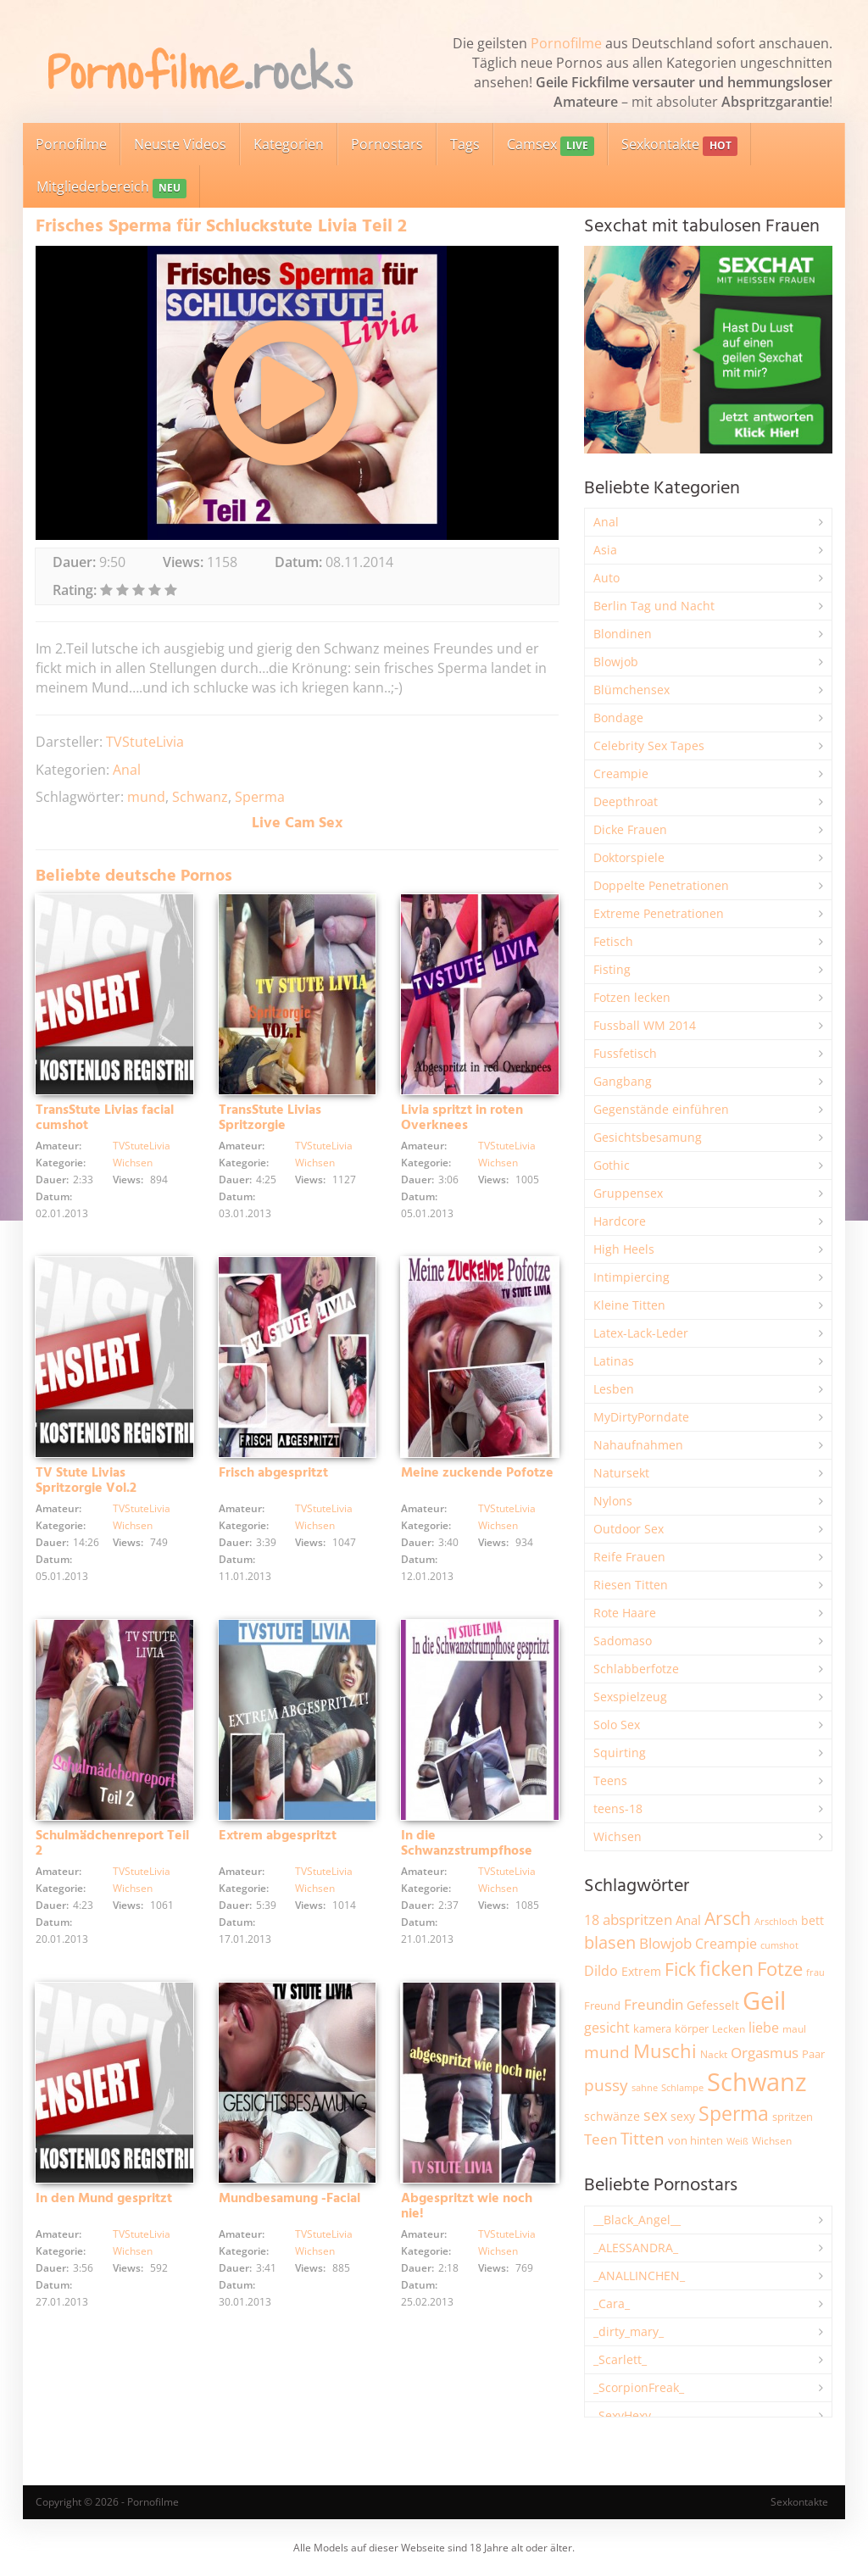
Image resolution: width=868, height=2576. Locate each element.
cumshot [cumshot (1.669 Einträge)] (779, 1945)
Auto (606, 578)
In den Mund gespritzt (104, 2199)
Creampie (620, 773)
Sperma (260, 796)
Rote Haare (624, 1613)
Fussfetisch (625, 1053)
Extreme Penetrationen (658, 913)
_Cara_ (611, 2303)
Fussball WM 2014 (644, 1025)
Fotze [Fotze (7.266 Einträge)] (780, 1968)
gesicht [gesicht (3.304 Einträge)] (607, 2027)
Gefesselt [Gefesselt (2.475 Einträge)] (713, 2005)
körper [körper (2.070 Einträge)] (692, 2029)
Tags (465, 144)
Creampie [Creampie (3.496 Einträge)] (726, 1943)
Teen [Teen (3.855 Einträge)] (600, 2139)
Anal (127, 769)
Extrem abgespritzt (278, 1836)
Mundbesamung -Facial (289, 2199)
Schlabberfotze (636, 1669)
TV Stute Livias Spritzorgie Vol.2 (86, 1480)
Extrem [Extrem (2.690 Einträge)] (641, 1971)
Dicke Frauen (630, 829)
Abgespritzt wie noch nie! (466, 2206)
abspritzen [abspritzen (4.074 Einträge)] (637, 1919)
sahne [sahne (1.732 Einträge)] (645, 2087)
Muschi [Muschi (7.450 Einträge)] (665, 2051)
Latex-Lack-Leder (640, 1333)
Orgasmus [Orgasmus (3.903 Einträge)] (764, 2052)
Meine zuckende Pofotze (477, 1473)
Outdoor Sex (628, 1529)
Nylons (612, 1501)
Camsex (550, 145)
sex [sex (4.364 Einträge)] (655, 2115)
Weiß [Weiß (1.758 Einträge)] (737, 2140)
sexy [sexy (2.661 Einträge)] (682, 2116)
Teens (610, 1780)
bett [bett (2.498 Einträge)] (812, 1920)
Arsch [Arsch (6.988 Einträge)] (727, 1918)
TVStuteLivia (145, 741)
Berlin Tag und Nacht (654, 606)
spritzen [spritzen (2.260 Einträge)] (792, 2116)
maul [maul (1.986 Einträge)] (794, 2029)
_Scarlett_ (620, 2359)
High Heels (623, 1249)
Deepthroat (625, 801)
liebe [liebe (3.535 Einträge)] (763, 2027)
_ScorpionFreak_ (638, 2387)
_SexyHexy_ (624, 2415)
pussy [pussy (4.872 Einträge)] (606, 2084)
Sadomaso (622, 1641)
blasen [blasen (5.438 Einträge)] (610, 1942)
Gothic (611, 1165)
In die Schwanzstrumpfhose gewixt (466, 1851)
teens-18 (618, 1808)
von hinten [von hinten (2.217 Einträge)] (695, 2140)
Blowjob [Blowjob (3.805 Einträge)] (665, 1943)
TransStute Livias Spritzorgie (270, 1118)
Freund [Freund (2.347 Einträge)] (602, 2005)
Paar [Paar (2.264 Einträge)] (813, 2053)
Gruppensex (628, 1193)
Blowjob (615, 662)
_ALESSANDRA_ (635, 2247)
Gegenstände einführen (661, 1109)
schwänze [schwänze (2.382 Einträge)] (612, 2116)
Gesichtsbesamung (647, 1137)
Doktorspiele (629, 857)
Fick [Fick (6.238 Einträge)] (680, 1969)
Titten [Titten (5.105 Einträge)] (642, 2139)
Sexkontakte (679, 145)
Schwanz (200, 796)
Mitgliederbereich (111, 187)
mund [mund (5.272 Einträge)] (607, 2052)
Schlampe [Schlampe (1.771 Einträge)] (682, 2087)
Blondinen (622, 634)
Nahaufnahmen (638, 1445)
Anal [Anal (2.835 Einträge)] (688, 1919)
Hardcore (619, 1221)
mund (146, 796)
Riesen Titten (630, 1585)
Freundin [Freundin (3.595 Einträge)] (653, 2004)
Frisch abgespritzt (273, 1473)
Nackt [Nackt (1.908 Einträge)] (713, 2054)
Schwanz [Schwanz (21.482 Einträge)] (757, 2082)
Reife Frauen (629, 1557)
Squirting (619, 1752)
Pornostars (387, 144)
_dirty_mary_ (628, 2331)
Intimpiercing (631, 1277)
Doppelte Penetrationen (661, 885)
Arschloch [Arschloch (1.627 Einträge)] (776, 1922)
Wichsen (133, 1162)
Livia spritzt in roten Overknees (462, 1118)
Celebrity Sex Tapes (648, 745)
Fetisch (613, 941)
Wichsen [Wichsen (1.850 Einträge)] (772, 2140)
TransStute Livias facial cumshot (105, 1118)
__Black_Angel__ (637, 2220)
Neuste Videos (180, 144)
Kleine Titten (629, 1305)
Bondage (618, 717)
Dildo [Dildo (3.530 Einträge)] (601, 1970)
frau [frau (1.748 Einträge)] (815, 1972)
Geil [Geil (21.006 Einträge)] (764, 2000)
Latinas (613, 1361)
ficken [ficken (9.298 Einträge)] (726, 1968)
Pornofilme (566, 43)
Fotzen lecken (631, 997)
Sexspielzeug (630, 1697)
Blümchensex (631, 690)
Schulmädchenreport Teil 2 (112, 1843)
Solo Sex (616, 1724)
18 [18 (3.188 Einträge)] (591, 1920)
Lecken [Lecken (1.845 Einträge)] (728, 2028)
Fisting (612, 969)
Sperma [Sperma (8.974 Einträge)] (733, 2113)
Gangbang (622, 1081)
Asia (605, 550)
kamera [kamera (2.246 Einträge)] (652, 2028)
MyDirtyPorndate (641, 1417)
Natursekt (621, 1473)
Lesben (613, 1389)
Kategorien (288, 144)
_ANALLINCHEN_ (639, 2275)
